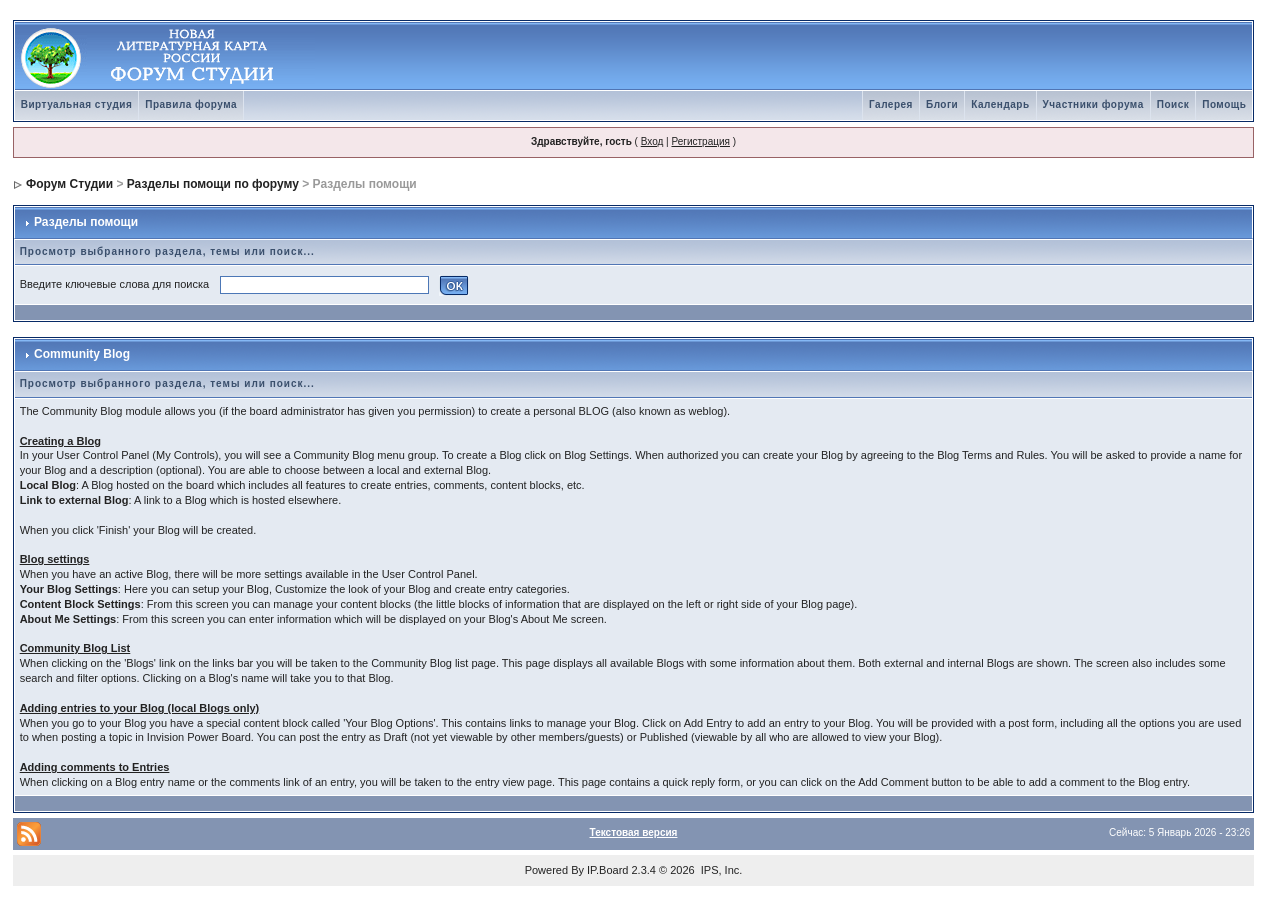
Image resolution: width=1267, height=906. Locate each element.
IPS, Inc (720, 870)
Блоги (942, 104)
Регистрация (700, 141)
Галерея (891, 104)
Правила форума (191, 104)
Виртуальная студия (77, 104)
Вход (652, 141)
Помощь (1224, 104)
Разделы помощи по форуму (213, 184)
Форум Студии (69, 184)
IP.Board (607, 870)
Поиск (1173, 104)
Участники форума (1093, 104)
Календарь (1000, 104)
